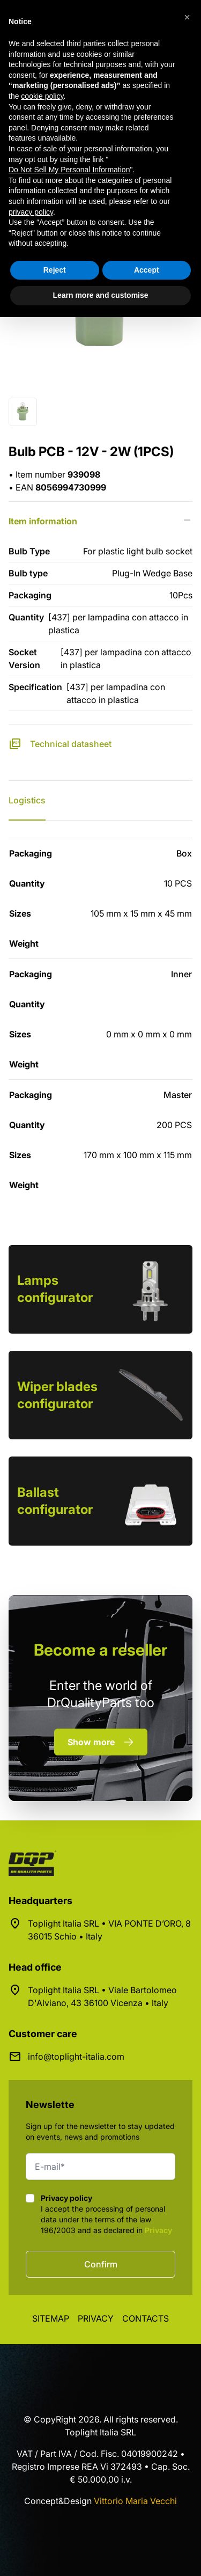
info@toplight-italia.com (76, 2056)
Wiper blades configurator (57, 1395)
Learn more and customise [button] (100, 295)
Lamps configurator (55, 1288)
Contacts (145, 2318)
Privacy (158, 2230)
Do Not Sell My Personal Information (69, 169)
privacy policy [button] (31, 212)
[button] (187, 17)
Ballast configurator (55, 1500)
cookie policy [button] (42, 96)
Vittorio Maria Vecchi (135, 2501)
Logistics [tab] (27, 800)
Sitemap (50, 2318)
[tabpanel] (100, 1019)
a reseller (100, 1649)
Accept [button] (146, 270)
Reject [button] (54, 270)
